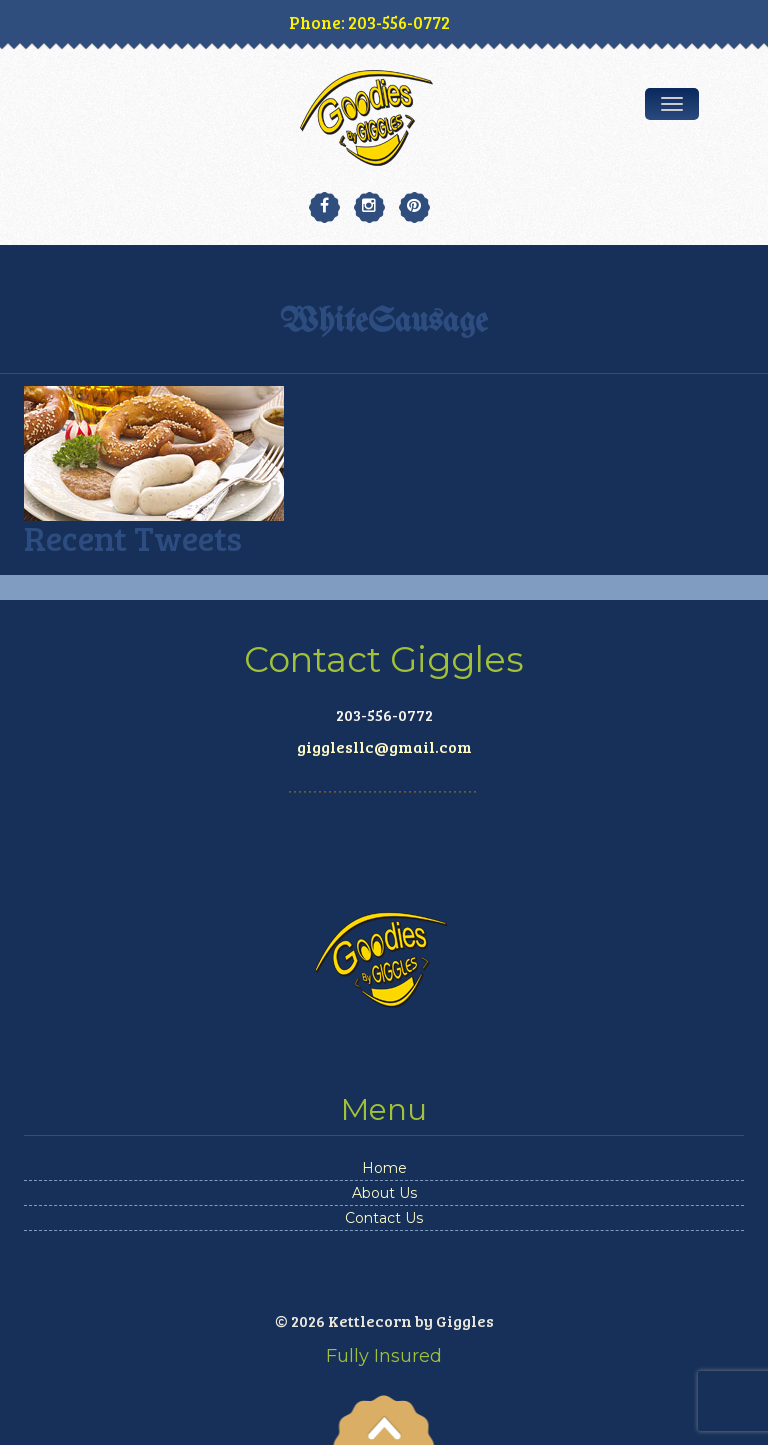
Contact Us (384, 1218)
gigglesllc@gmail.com (384, 746)
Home (384, 1168)
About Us (384, 1193)
